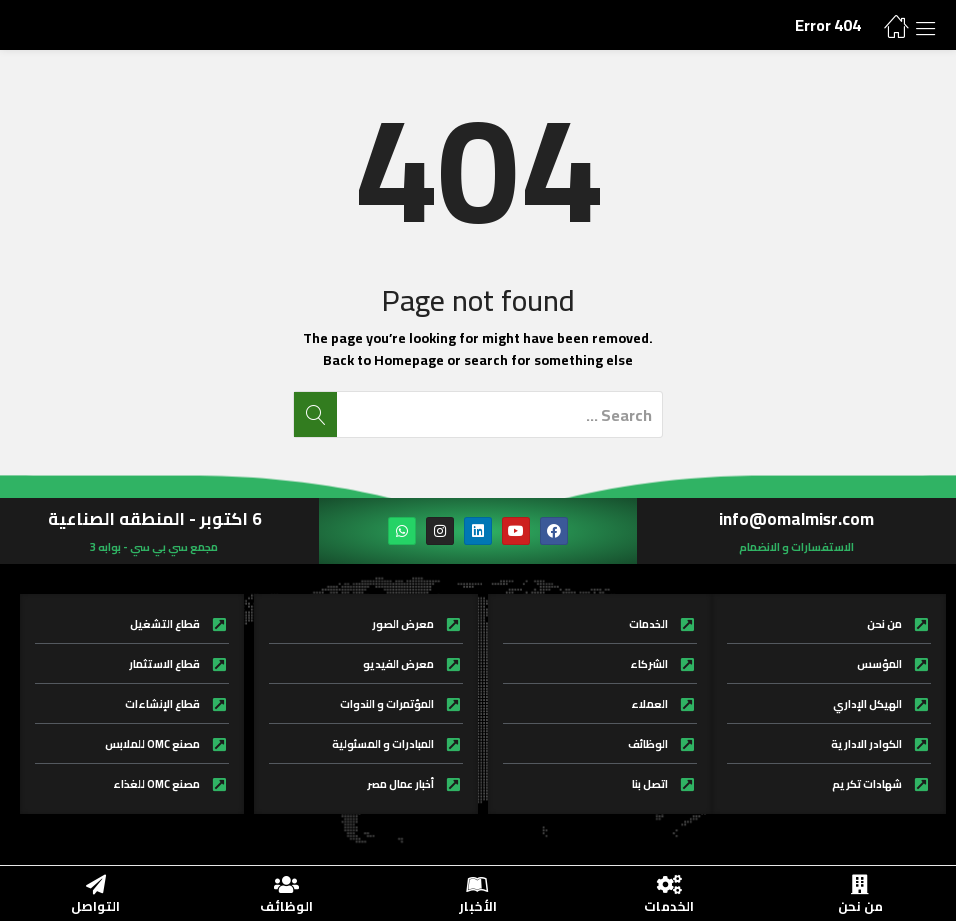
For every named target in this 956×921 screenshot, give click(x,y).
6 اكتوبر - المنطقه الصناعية (154, 519)
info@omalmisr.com (796, 519)
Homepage (409, 360)
